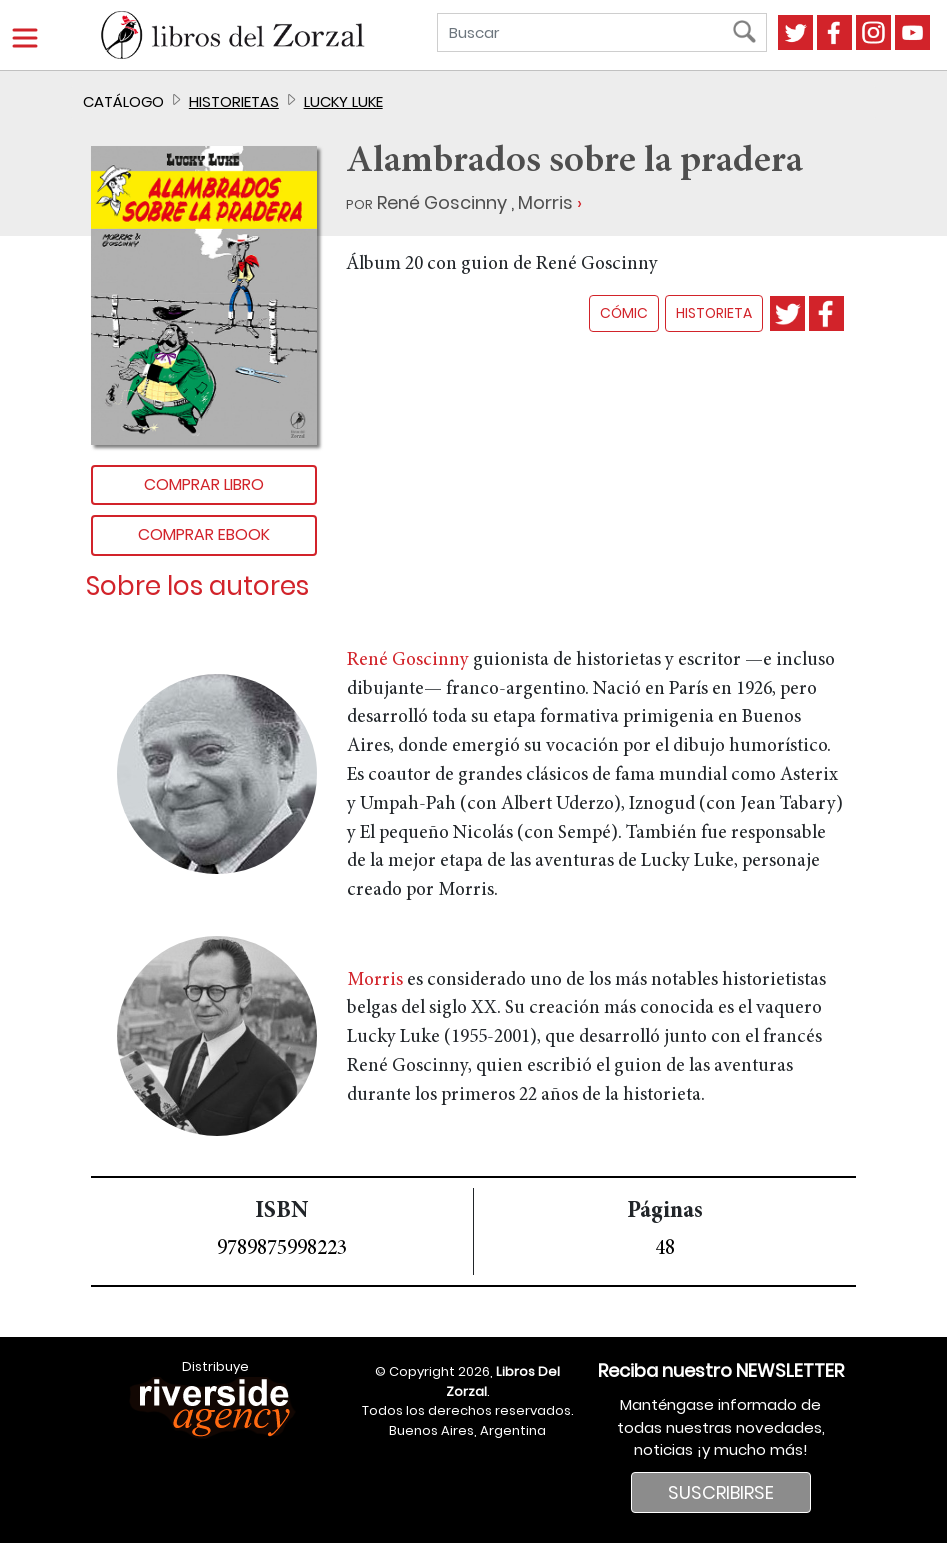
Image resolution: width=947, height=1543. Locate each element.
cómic (624, 313)
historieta (714, 313)
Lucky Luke (343, 101)
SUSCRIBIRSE (721, 1492)
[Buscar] (588, 32)
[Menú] (25, 38)
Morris (545, 202)
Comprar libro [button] (204, 484)
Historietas (234, 101)
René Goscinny (442, 202)
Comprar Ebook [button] (204, 534)
